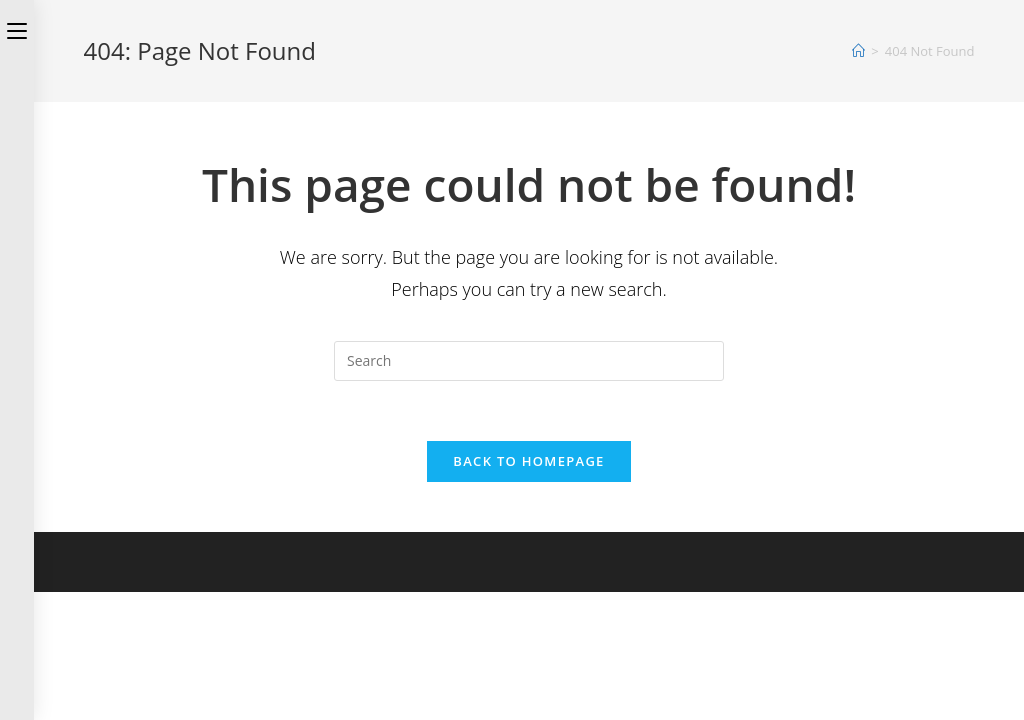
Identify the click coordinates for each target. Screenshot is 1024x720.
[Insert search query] (529, 361)
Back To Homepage (528, 461)
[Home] (858, 51)
